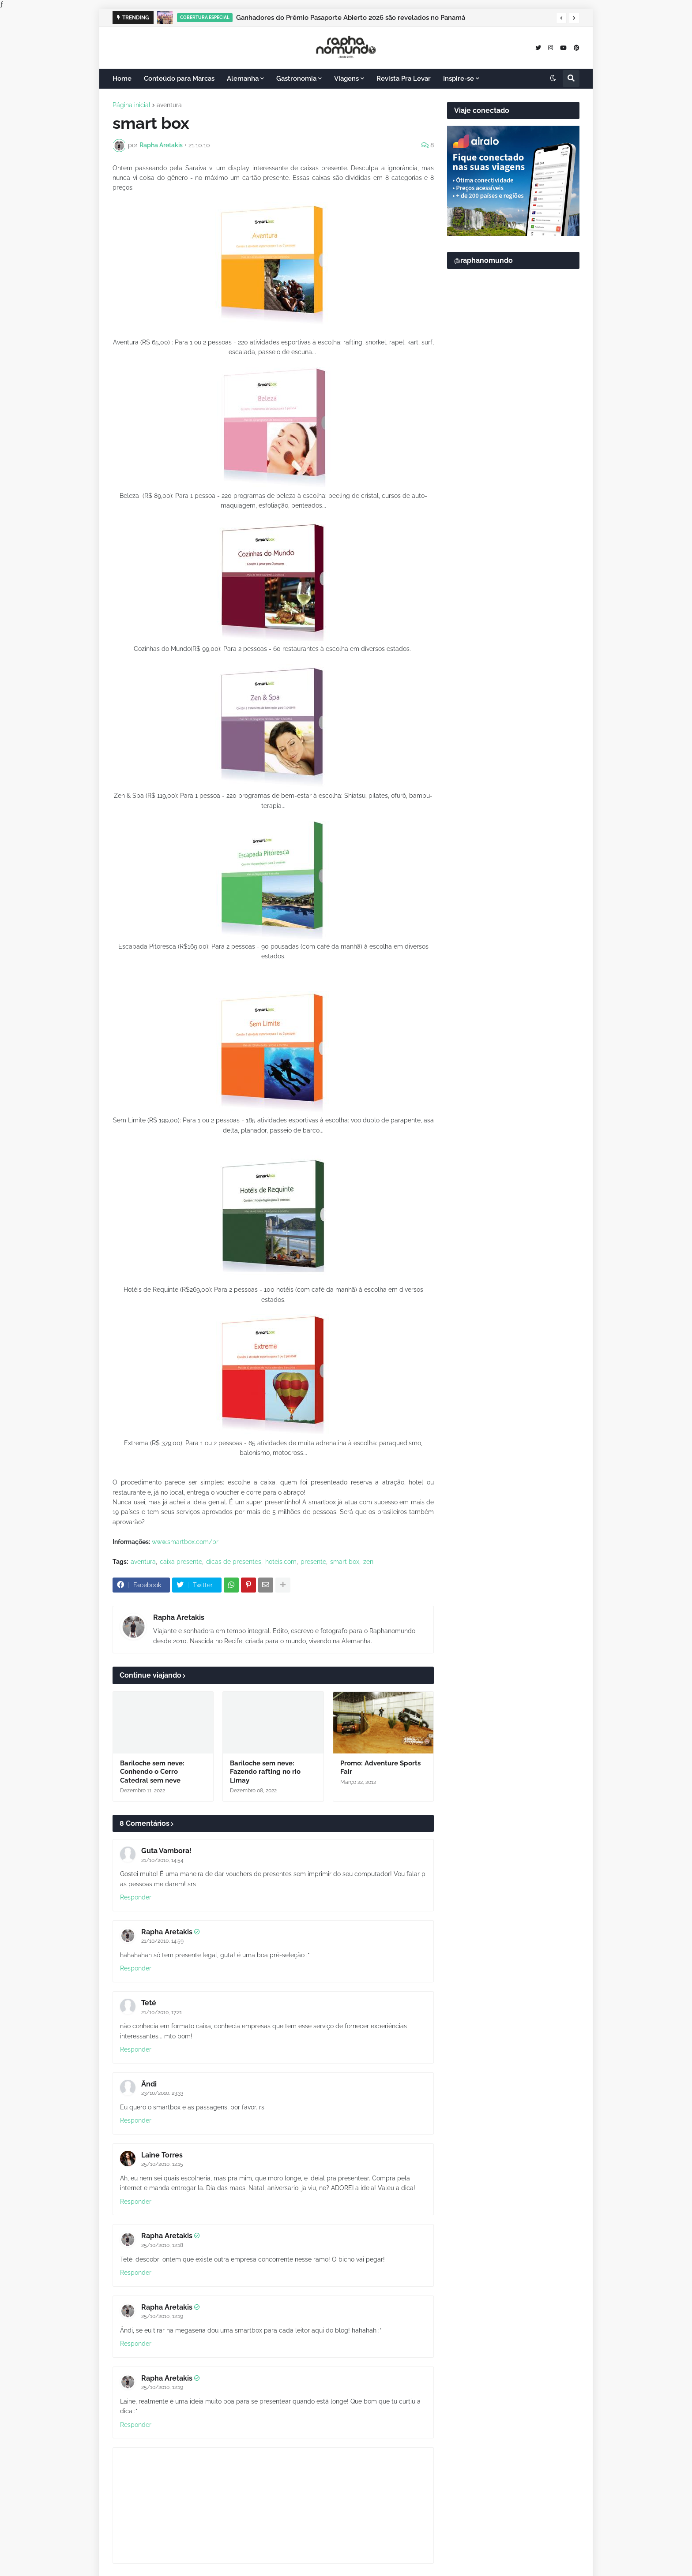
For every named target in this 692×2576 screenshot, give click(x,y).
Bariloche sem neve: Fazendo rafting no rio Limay (265, 1771)
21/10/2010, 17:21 (161, 2012)
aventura (169, 105)
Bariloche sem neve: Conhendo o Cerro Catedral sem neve (152, 1771)
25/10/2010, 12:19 (162, 2316)
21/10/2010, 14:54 (162, 1860)
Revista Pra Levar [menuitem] (403, 78)
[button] (561, 18)
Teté (148, 2003)
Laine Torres (162, 2155)
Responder (135, 1897)
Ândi (149, 2084)
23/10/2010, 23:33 (162, 2093)
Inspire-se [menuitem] (458, 78)
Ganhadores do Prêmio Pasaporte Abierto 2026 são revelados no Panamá (350, 18)
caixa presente (181, 1561)
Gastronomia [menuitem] (296, 78)
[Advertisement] (513, 490)
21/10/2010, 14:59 (162, 1941)
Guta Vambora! (166, 1851)
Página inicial (131, 105)
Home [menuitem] (122, 78)
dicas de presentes (233, 1561)
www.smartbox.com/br (185, 1541)
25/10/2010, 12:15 (162, 2164)
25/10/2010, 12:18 (162, 2245)
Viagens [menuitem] (346, 78)
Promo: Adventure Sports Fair (380, 1767)
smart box (344, 1561)
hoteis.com (281, 1561)
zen (368, 1561)
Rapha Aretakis (178, 1617)
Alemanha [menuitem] (243, 78)
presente (313, 1561)
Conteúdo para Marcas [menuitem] (179, 78)
